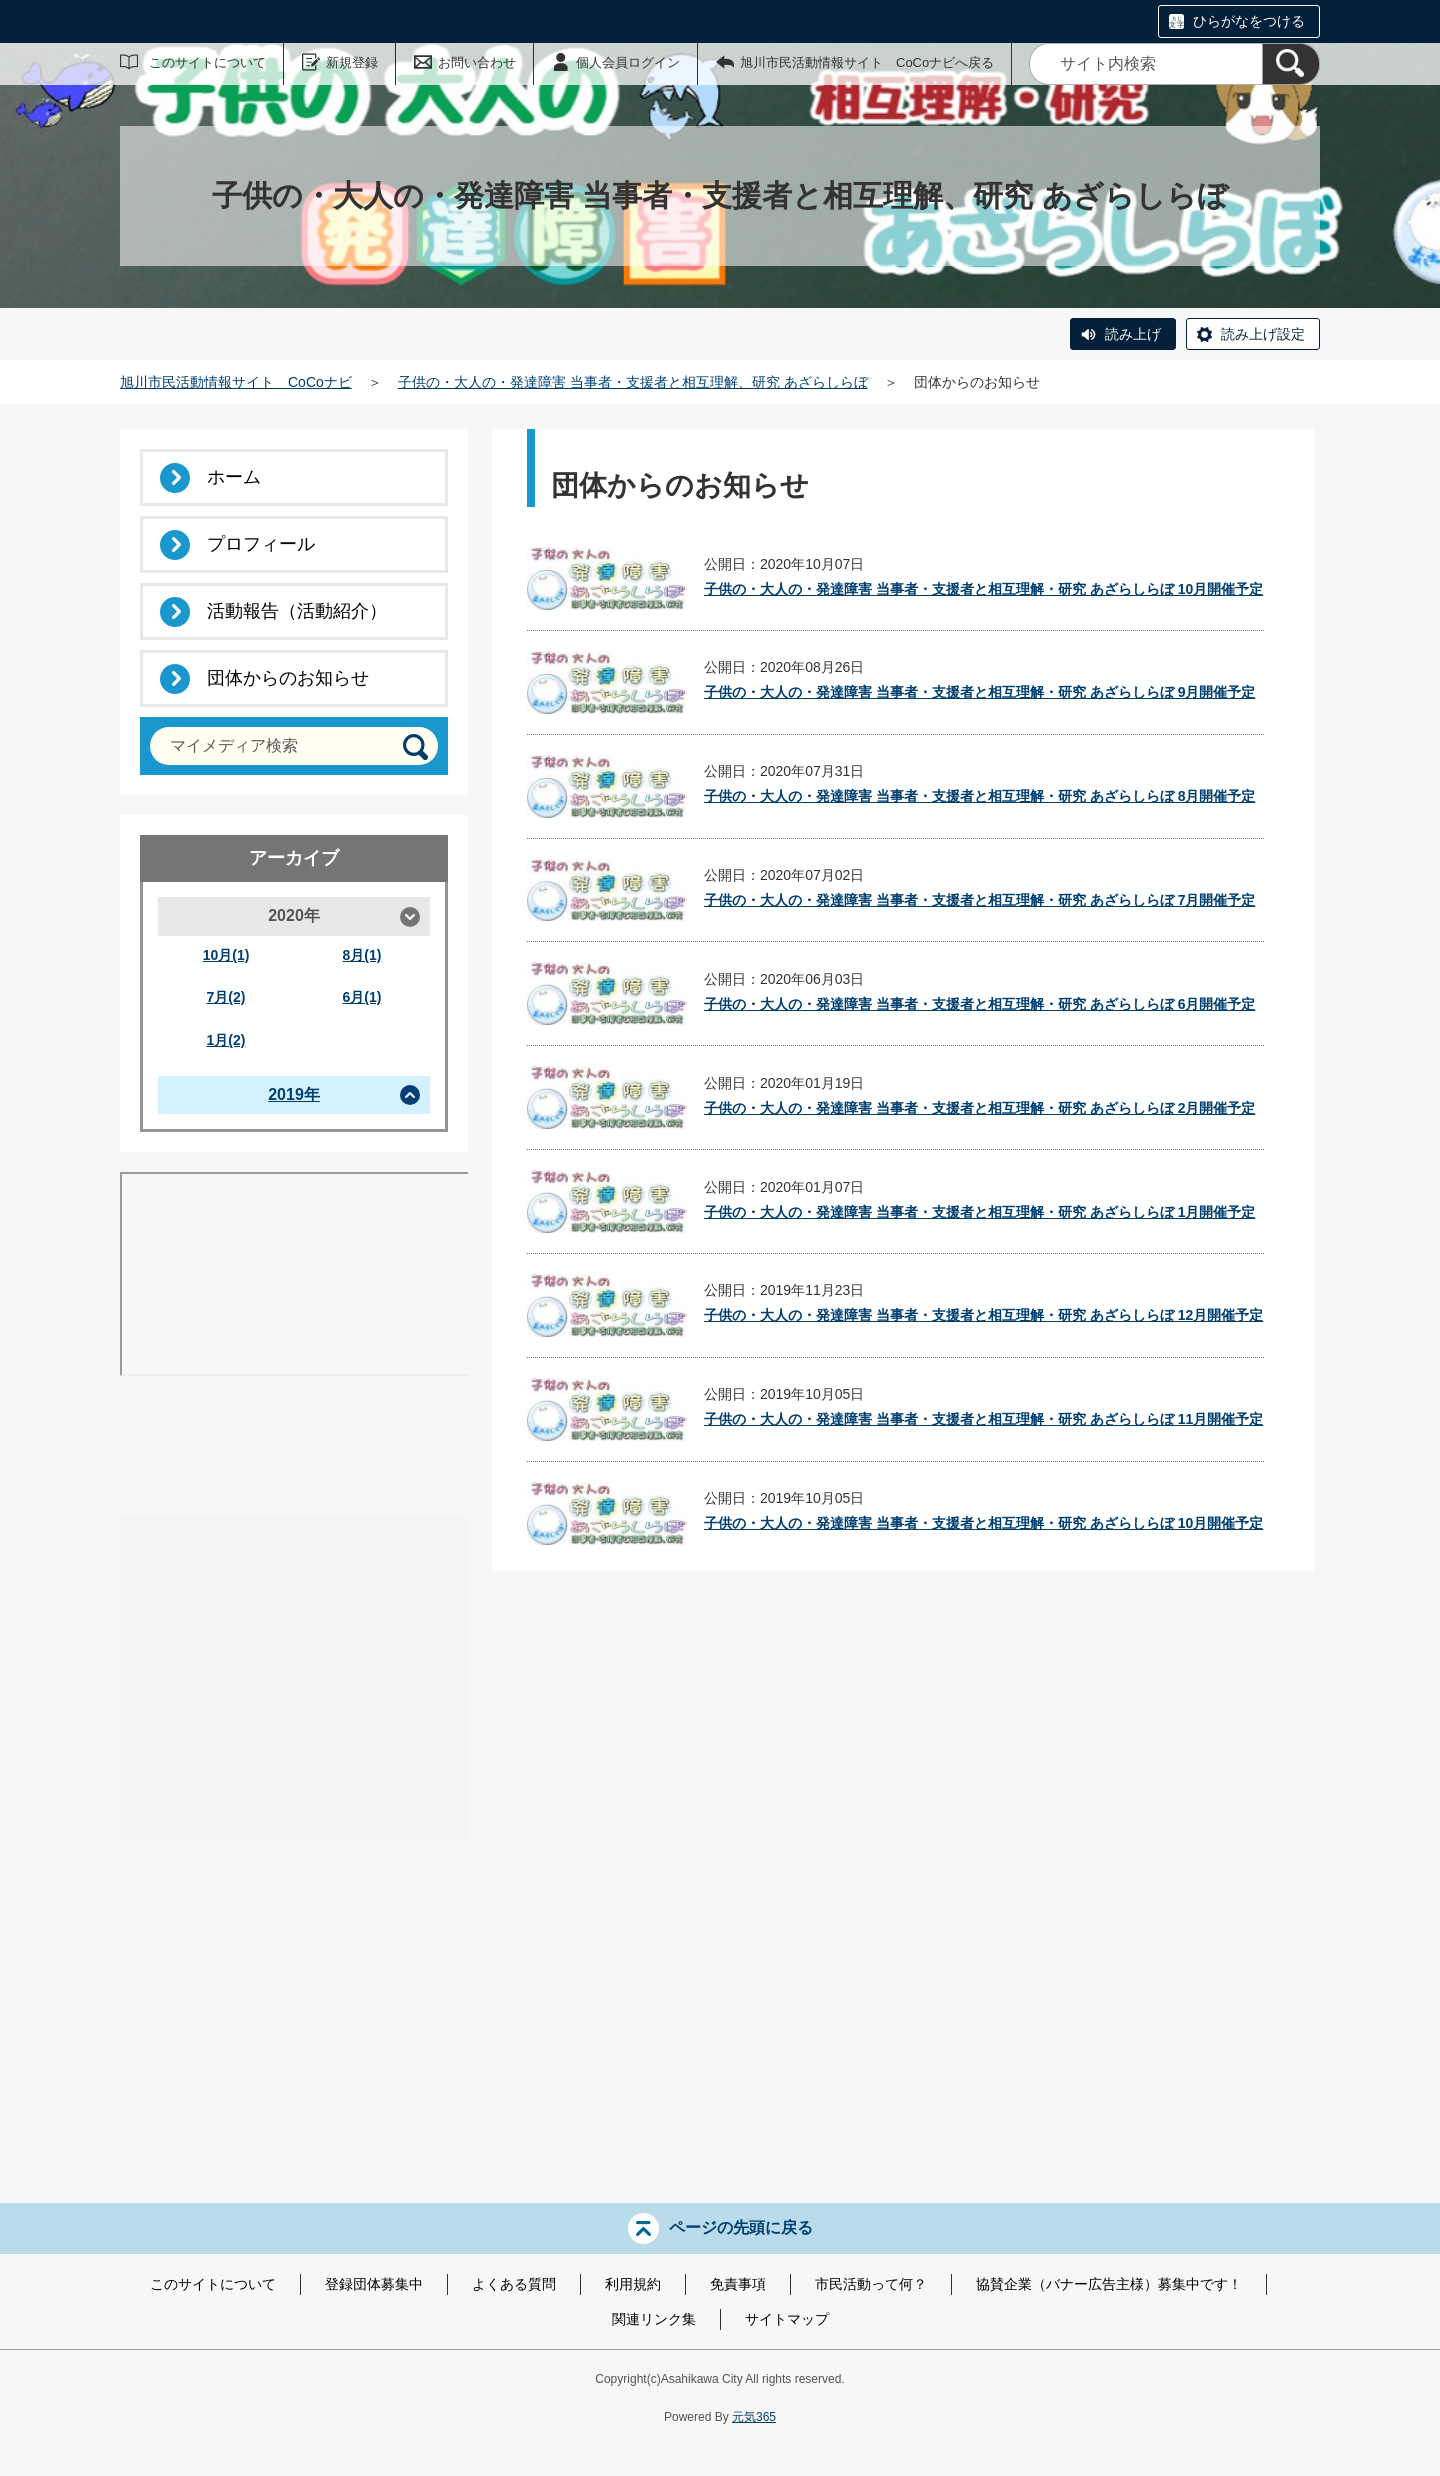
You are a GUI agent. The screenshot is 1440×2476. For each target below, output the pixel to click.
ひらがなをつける (1249, 21)
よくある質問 (514, 2284)
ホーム (234, 477)
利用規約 (633, 2284)
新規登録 (352, 62)
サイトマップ (787, 2319)
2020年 (294, 915)
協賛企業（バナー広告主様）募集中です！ (1109, 2284)
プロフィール (261, 544)
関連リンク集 (654, 2319)
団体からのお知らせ (288, 678)
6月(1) (362, 997)
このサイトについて (207, 62)
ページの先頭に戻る (741, 2227)
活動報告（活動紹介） (297, 611)
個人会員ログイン (628, 62)
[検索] (1291, 64)
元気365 (754, 2417)
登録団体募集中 (374, 2284)
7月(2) (226, 997)
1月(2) (226, 1040)
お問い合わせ (477, 62)
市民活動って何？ (871, 2284)
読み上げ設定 (1263, 334)
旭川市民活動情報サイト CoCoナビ (236, 382)
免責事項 (738, 2284)
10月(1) (226, 955)
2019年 (294, 1094)
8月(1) (362, 955)
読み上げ (1133, 334)
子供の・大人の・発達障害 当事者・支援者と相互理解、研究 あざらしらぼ (633, 382)
